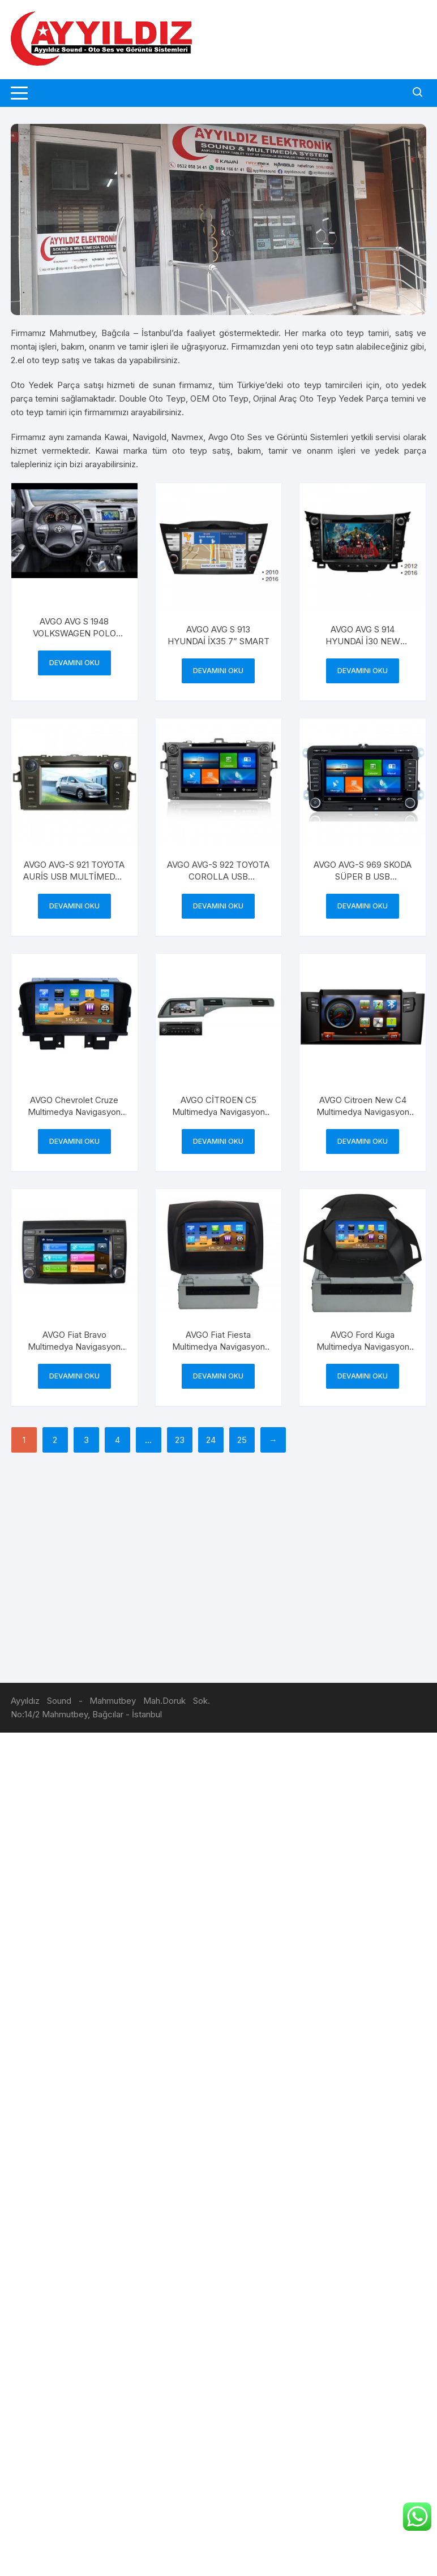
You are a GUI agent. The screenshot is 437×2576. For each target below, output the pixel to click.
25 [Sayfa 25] (242, 1440)
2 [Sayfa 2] (55, 1440)
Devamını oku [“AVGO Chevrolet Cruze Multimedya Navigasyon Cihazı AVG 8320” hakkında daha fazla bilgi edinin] (74, 1141)
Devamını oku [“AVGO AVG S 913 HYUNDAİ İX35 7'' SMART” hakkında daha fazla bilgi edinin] (218, 670)
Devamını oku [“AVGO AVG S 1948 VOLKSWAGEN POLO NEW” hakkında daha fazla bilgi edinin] (74, 662)
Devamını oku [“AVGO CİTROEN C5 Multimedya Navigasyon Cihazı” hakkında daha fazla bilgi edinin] (218, 1141)
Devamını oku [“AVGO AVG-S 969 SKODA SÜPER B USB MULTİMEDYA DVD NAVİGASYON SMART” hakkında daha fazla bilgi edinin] (362, 906)
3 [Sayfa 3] (86, 1440)
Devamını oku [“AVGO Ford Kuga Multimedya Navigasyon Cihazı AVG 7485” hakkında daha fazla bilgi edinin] (362, 1376)
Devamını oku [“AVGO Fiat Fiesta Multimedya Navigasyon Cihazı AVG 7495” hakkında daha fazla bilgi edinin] (218, 1376)
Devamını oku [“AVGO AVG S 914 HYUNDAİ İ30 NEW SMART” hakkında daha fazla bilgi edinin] (362, 670)
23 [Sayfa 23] (180, 1440)
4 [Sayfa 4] (117, 1440)
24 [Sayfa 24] (211, 1440)
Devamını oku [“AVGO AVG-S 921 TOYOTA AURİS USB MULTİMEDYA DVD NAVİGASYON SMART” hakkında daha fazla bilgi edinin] (74, 906)
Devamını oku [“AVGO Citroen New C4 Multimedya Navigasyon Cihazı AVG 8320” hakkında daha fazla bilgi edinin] (362, 1141)
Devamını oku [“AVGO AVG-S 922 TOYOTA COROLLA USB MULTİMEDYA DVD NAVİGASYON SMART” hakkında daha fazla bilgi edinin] (218, 906)
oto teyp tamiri (359, 333)
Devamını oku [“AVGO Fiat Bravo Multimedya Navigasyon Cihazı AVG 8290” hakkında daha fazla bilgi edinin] (74, 1376)
